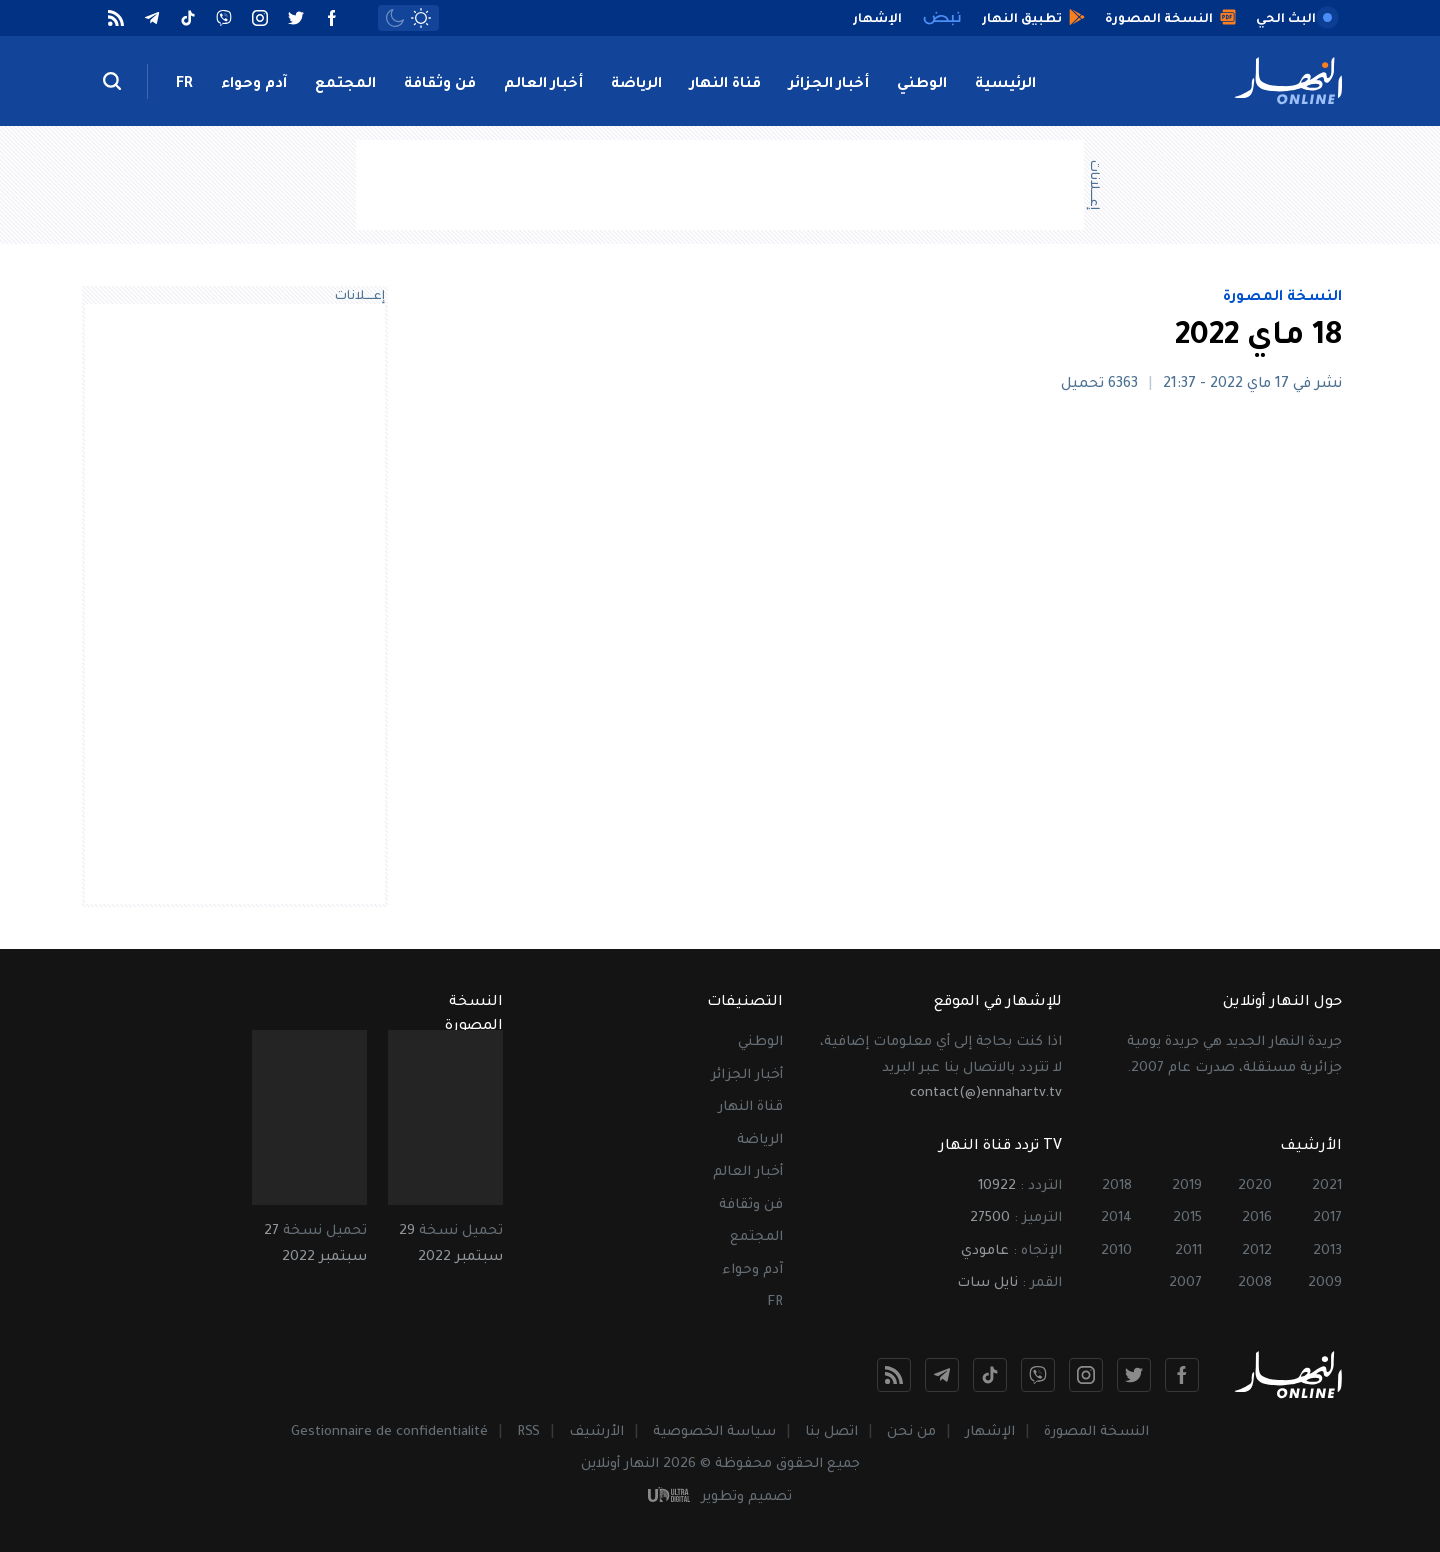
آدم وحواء (254, 85)
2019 (1187, 1186)
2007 (1185, 1283)
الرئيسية (1005, 85)
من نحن (911, 1432)
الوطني (922, 85)
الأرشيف (596, 1432)
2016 (1257, 1218)
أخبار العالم (543, 85)
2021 (1327, 1186)
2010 (1116, 1251)
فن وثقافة (440, 85)
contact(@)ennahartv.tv (986, 1093)
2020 (1255, 1186)
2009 (1325, 1283)
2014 (1116, 1218)
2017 (1327, 1218)
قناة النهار (725, 85)
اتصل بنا (831, 1432)
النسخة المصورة (1282, 298)
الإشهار (990, 1432)
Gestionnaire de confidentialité (389, 1432)
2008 (1255, 1283)
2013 (1327, 1251)
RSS (528, 1432)
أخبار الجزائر (829, 85)
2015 (1187, 1218)
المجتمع (345, 85)
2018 (1117, 1186)
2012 (1257, 1251)
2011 (1188, 1251)
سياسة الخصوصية (714, 1432)
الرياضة (636, 85)
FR (184, 85)
